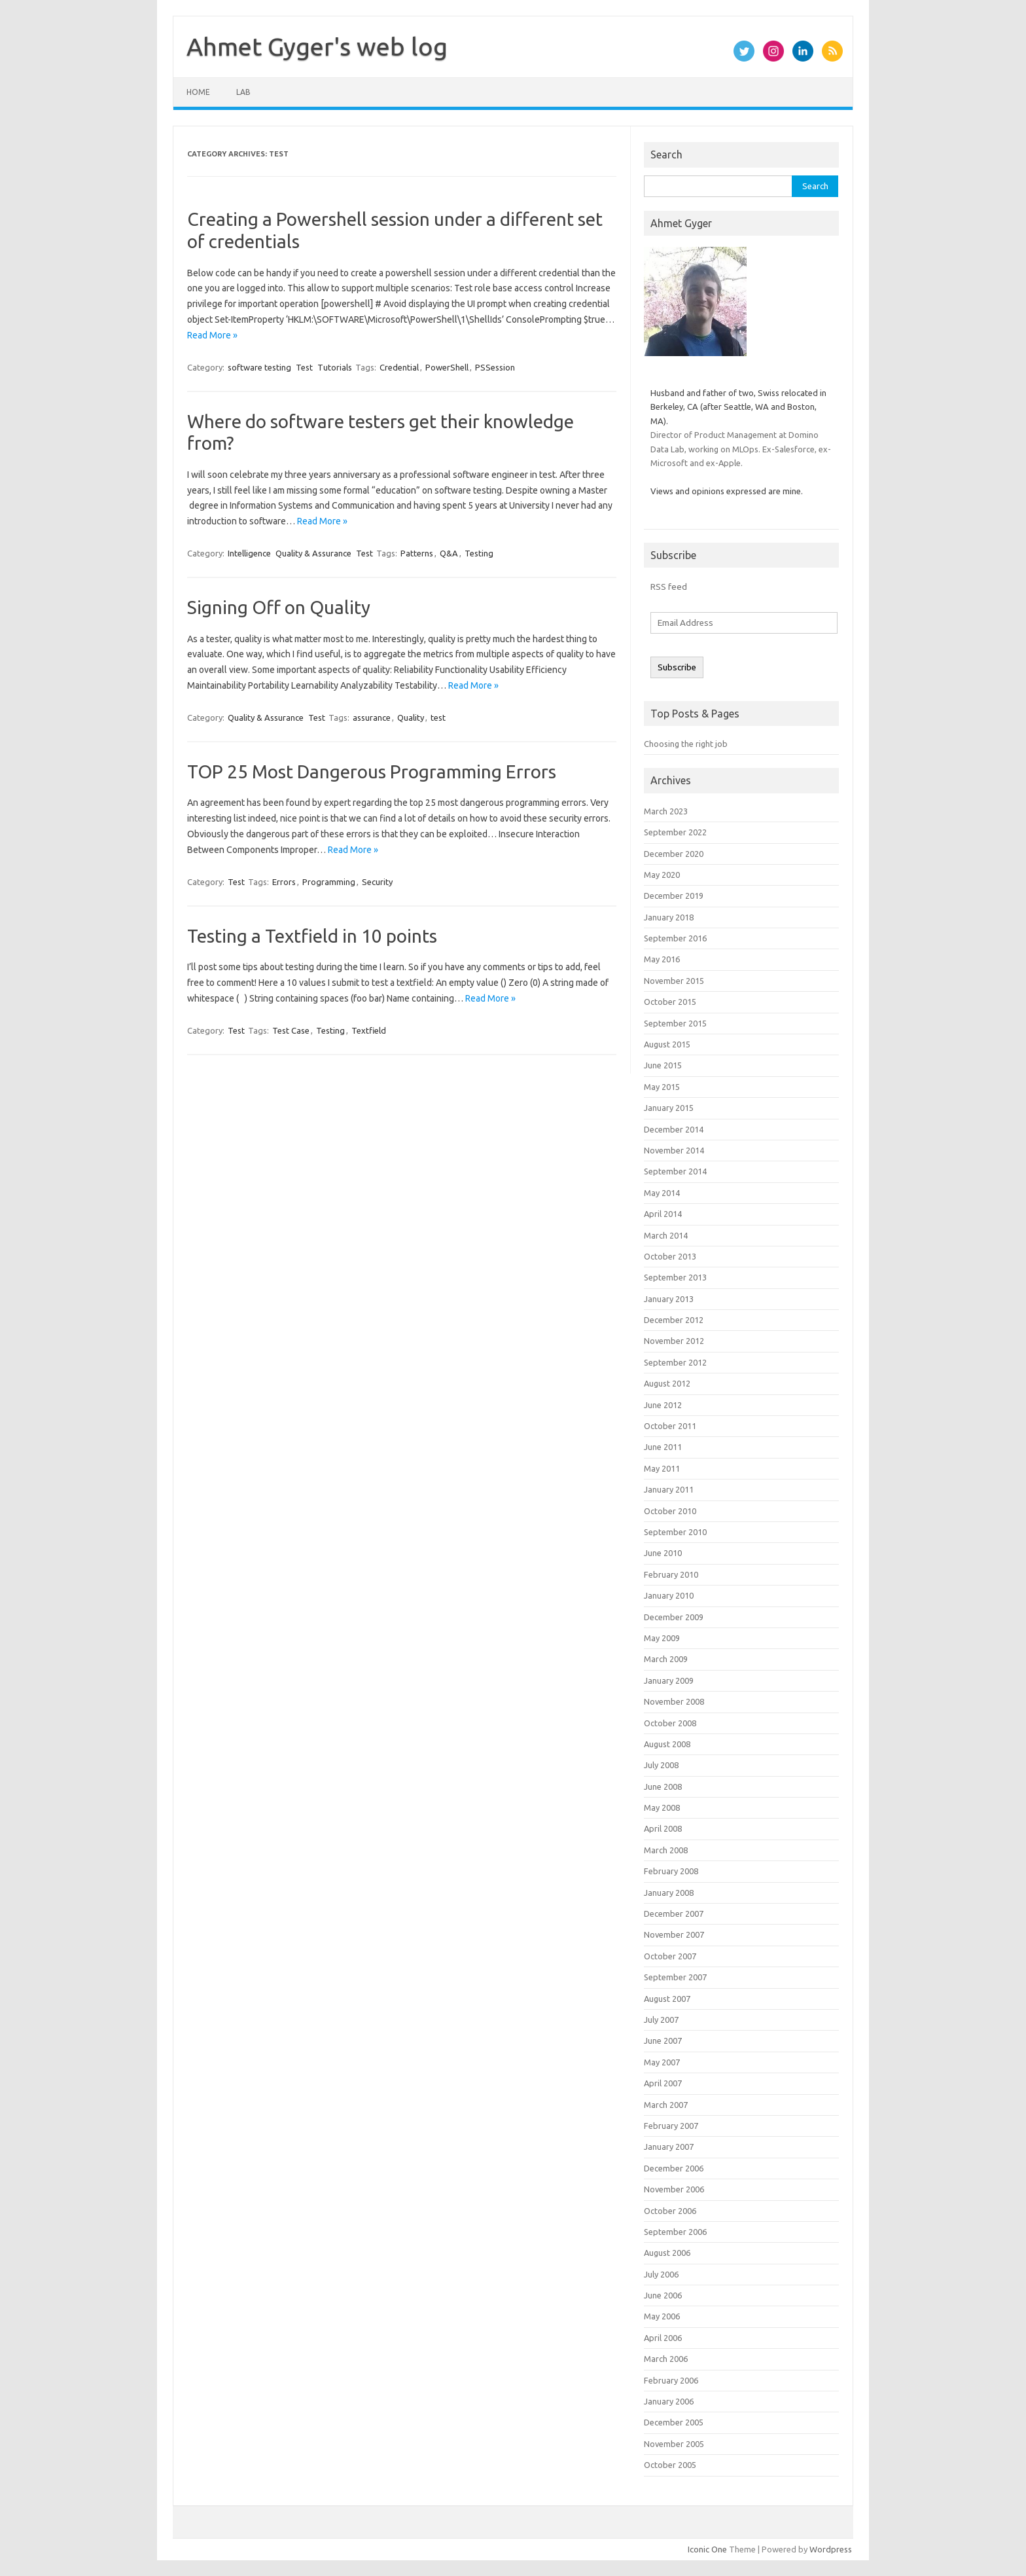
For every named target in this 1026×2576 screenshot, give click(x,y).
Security (377, 881)
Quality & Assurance (313, 553)
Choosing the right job (686, 743)
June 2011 (663, 1446)
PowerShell (447, 367)
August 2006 (667, 2252)
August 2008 (667, 1744)
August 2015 (667, 1044)
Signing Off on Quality (278, 607)
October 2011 (670, 1425)
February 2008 (671, 1871)
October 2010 (670, 1510)
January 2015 (669, 1107)
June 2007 (663, 2040)
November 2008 (674, 1701)
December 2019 (673, 895)
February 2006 (671, 2380)
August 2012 (667, 1383)
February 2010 (671, 1574)
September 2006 (675, 2231)
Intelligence (249, 553)
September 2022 (675, 832)
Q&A (449, 553)
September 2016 (675, 938)
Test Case (291, 1030)
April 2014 (663, 1213)
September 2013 (675, 1277)
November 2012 (674, 1340)
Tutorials (334, 367)
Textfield (368, 1030)
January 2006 (669, 2401)
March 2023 (666, 811)
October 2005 (670, 2464)
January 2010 (669, 1595)
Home (198, 92)
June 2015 (663, 1065)
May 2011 (662, 1468)
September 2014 (675, 1171)
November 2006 (674, 2189)
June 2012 (663, 1404)
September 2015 (675, 1023)
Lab (243, 92)
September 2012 (675, 1362)
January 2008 (669, 1892)
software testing (259, 367)
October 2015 (670, 1001)
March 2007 (666, 2104)
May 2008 (662, 1807)
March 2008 (666, 1850)
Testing (479, 553)
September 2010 (675, 1531)
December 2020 (673, 853)
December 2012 (673, 1319)
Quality (410, 717)
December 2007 (673, 1913)
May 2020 (662, 874)
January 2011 (669, 1489)
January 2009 (669, 1680)
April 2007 (663, 2083)
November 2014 (674, 1150)
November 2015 (674, 980)
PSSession (495, 367)
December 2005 (673, 2422)
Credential (399, 367)
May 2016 (662, 959)
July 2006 (661, 2274)
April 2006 (663, 2337)
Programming (328, 881)
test (438, 717)
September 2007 (675, 1977)
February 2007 (671, 2125)
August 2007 (667, 1998)
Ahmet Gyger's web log (317, 46)
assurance (372, 717)
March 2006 (666, 2358)
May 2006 (662, 2316)
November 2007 (674, 1934)
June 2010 (663, 1552)
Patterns (416, 553)
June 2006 (663, 2295)
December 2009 (673, 1617)
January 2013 (669, 1298)
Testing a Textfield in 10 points (312, 936)
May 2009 (662, 1637)
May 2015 (662, 1086)
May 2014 (662, 1192)
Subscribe (677, 667)
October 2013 (670, 1256)
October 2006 (670, 2210)
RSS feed (668, 586)
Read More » (212, 335)
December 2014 (673, 1129)
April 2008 (663, 1828)
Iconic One (707, 2549)
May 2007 (662, 2062)
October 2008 (670, 1723)
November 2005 (674, 2443)
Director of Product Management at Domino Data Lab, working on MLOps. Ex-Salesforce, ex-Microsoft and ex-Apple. (740, 448)
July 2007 (661, 2019)
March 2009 (666, 1658)
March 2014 (666, 1235)
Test (304, 367)
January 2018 (669, 917)
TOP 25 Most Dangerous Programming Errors (371, 771)
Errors (284, 881)
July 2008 (661, 1764)
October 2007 (670, 1956)
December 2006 (673, 2168)
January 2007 (669, 2146)
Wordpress (830, 2549)
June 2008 (663, 1786)
